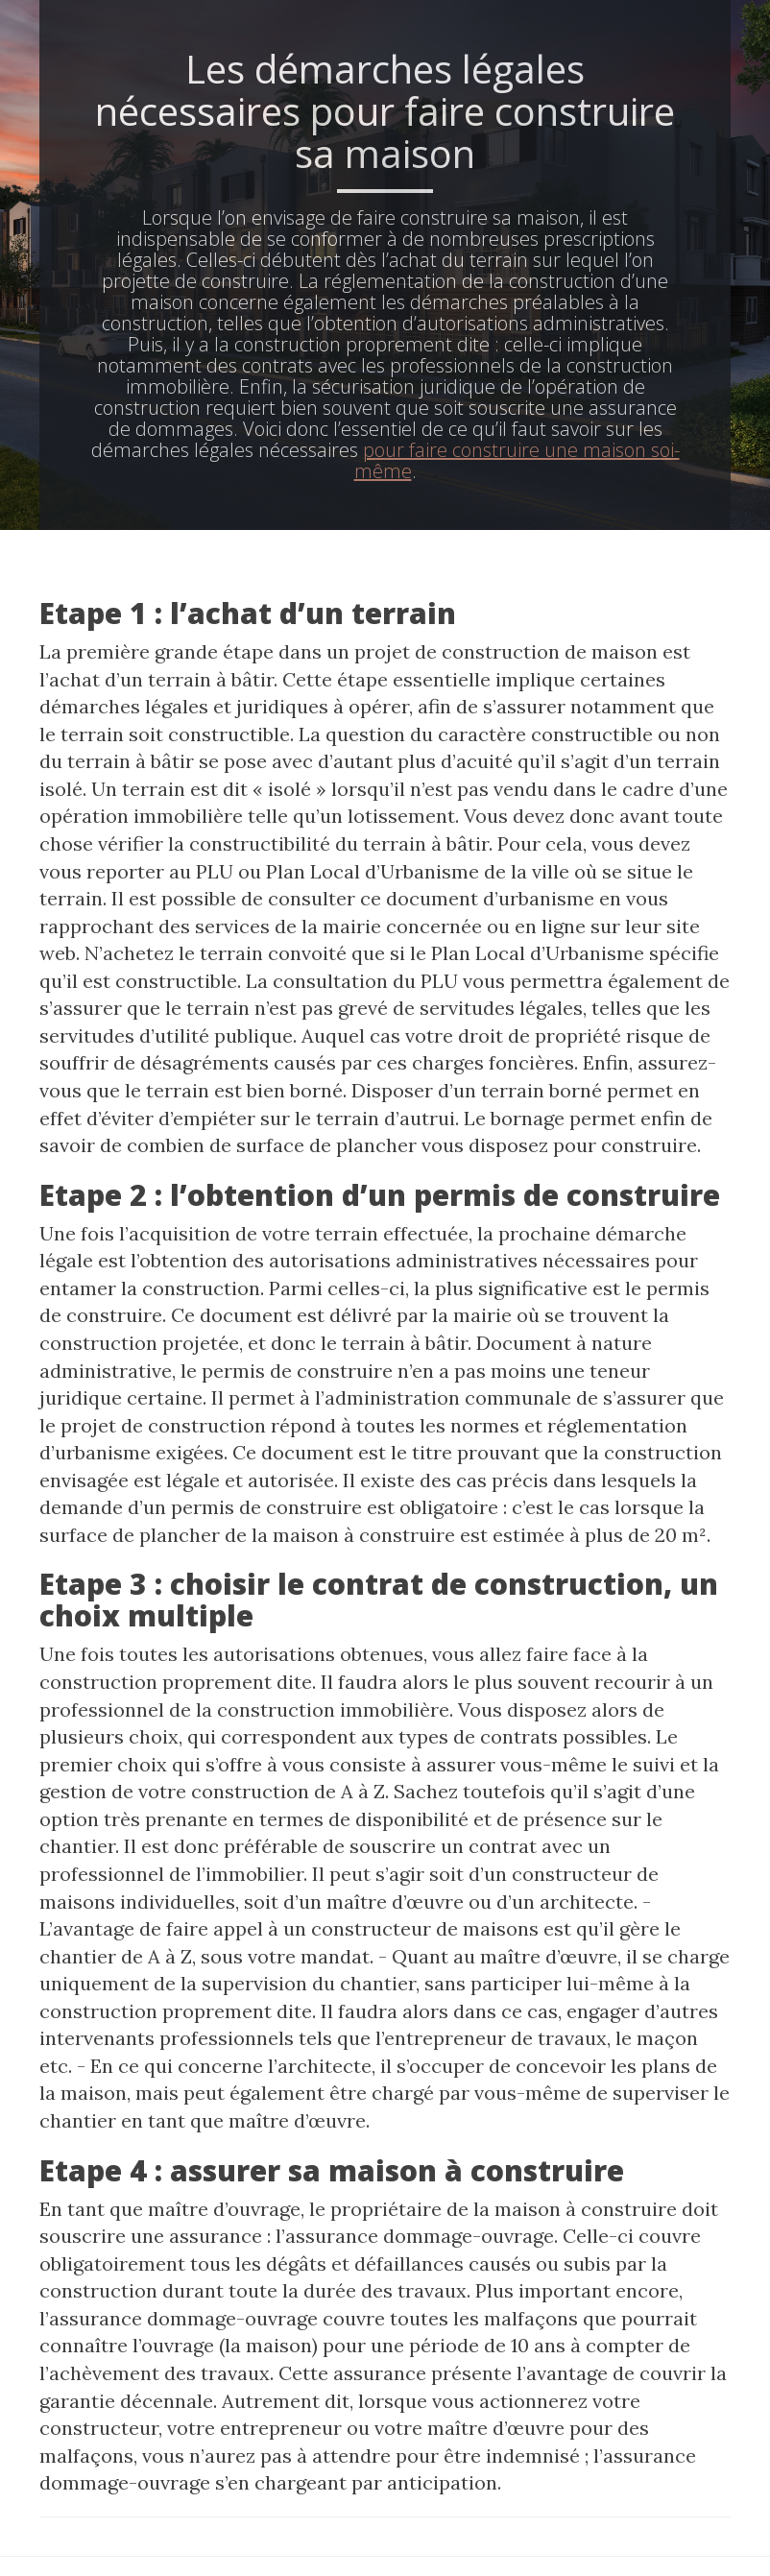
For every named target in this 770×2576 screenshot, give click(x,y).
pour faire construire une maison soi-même (517, 460)
